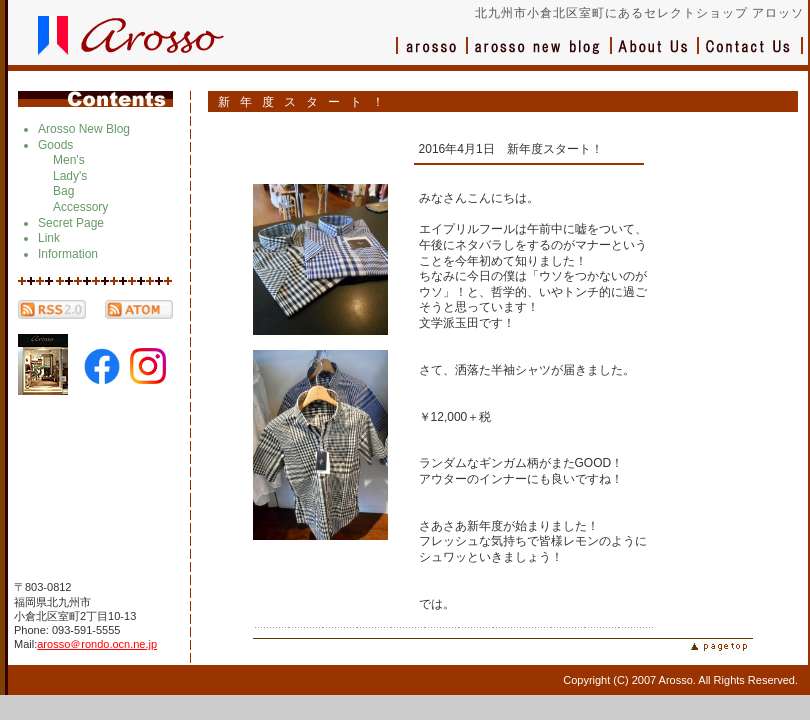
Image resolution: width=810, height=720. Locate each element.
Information (68, 254)
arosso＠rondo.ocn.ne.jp (97, 644)
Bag (63, 191)
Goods (55, 145)
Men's (69, 160)
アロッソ (432, 55)
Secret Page (71, 223)
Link (49, 238)
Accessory (80, 207)
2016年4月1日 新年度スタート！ (511, 149)
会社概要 (655, 55)
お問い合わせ (751, 55)
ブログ (540, 55)
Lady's (70, 176)
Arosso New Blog (84, 129)
